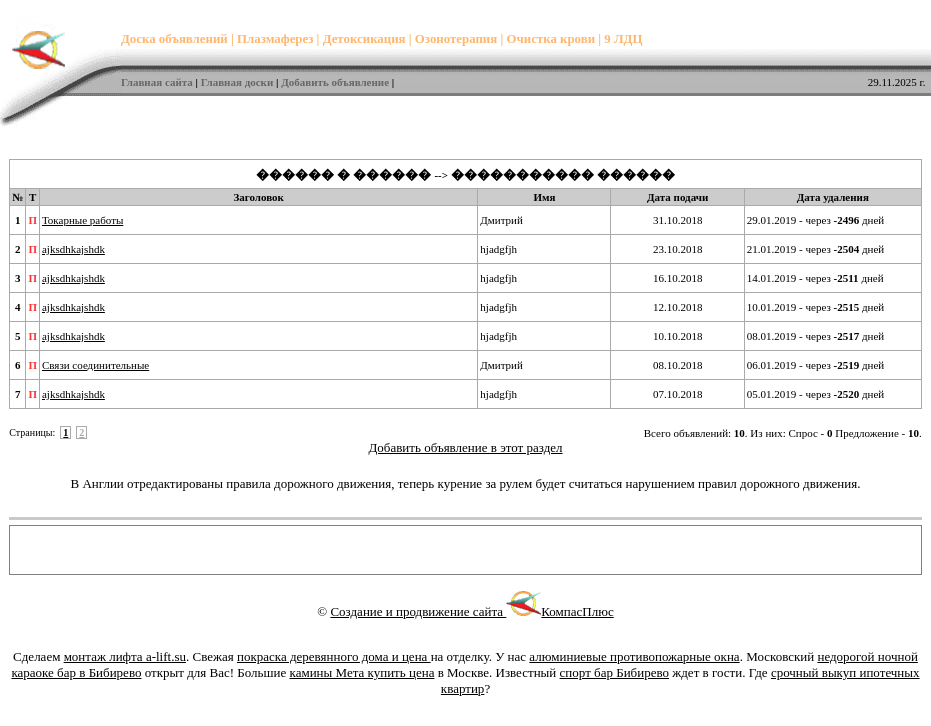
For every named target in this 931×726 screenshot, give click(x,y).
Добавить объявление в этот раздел (465, 447)
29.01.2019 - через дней (815, 220)
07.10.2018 (678, 394)
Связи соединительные (95, 365)
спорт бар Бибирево (614, 672)
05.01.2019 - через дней (815, 394)
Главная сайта (157, 82)
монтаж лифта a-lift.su (125, 656)
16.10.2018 (678, 278)
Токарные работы (82, 220)
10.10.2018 (678, 336)
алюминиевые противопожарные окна (634, 656)
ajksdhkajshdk (73, 249)
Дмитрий (501, 220)
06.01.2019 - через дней (815, 365)
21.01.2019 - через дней (815, 249)
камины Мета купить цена (362, 672)
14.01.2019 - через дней (815, 278)
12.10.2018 (678, 307)
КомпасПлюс (577, 611)
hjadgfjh (498, 249)
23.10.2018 (678, 249)
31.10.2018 (678, 220)
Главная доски (237, 82)
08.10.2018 (678, 365)
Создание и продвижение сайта (435, 611)
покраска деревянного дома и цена (334, 656)
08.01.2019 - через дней (815, 336)
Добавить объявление (335, 82)
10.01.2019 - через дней (815, 307)
